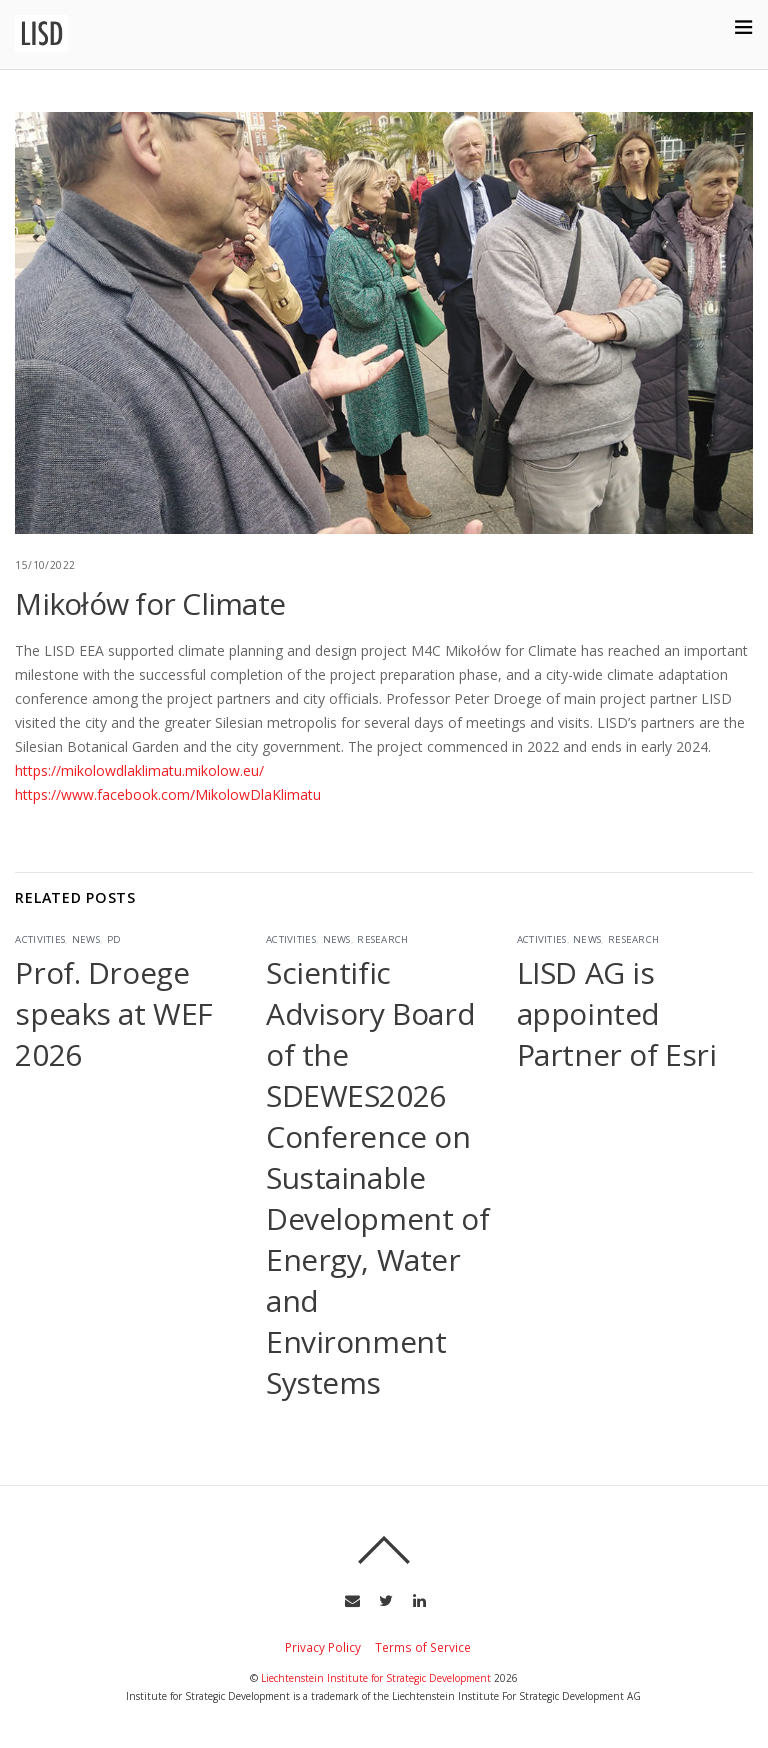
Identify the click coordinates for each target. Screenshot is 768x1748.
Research (382, 939)
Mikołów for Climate (150, 603)
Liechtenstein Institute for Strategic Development (376, 1678)
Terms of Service (423, 1647)
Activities (40, 939)
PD (114, 939)
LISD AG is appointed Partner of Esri (617, 1013)
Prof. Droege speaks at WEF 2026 (114, 1013)
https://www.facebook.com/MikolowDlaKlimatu (168, 794)
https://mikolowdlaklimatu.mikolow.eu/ (139, 770)
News (86, 939)
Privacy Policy (323, 1647)
